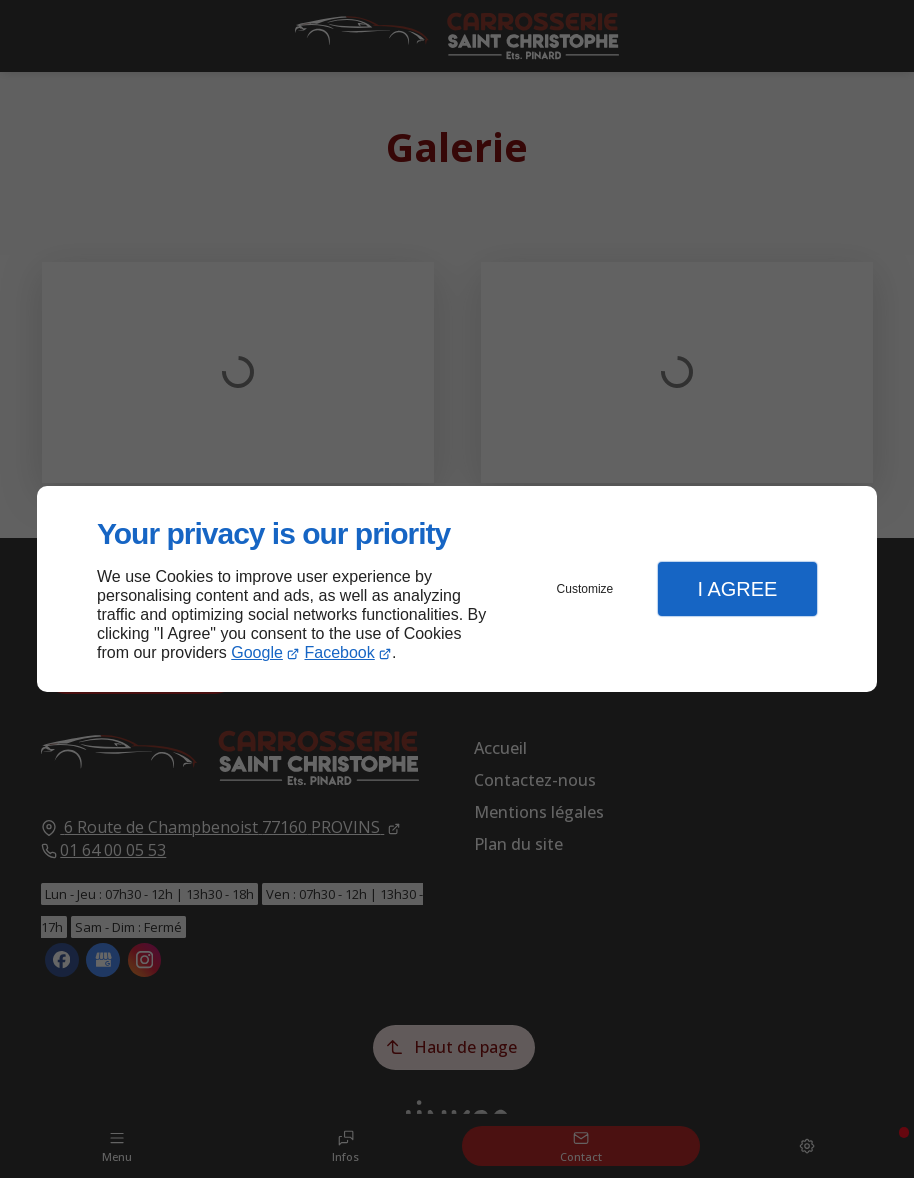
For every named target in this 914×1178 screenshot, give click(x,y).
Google (257, 652)
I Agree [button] (737, 589)
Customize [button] (585, 589)
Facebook (340, 652)
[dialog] (457, 589)
